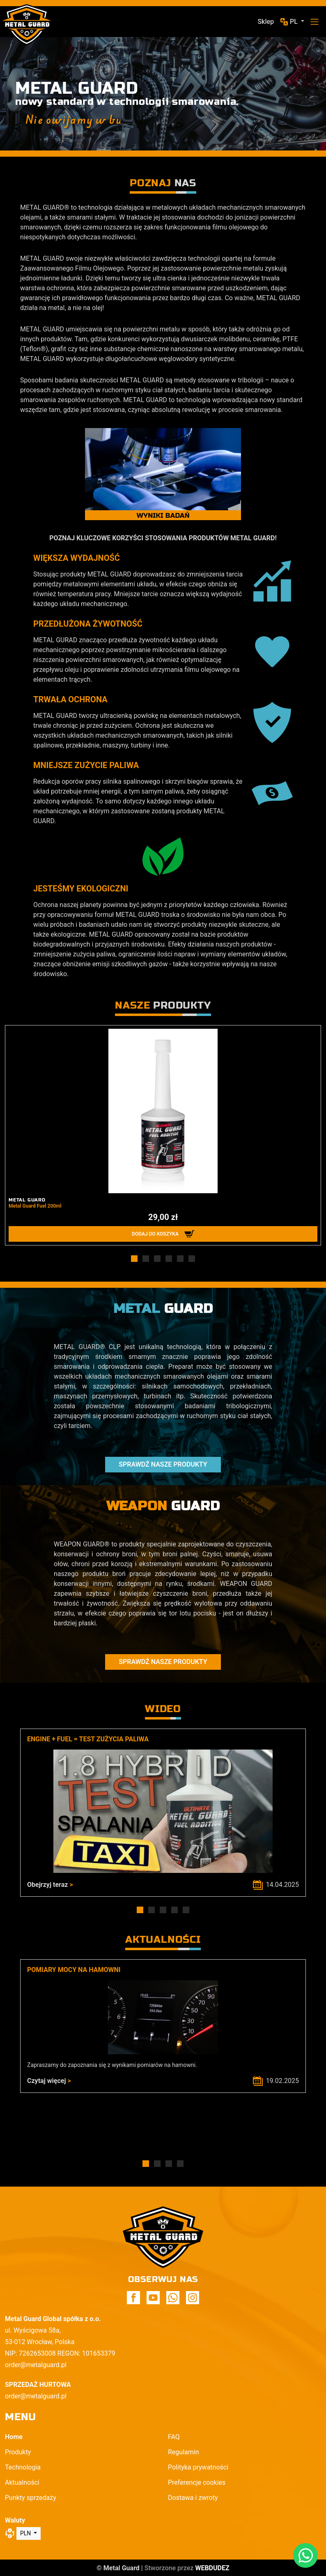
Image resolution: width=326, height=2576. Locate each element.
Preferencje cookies (196, 2482)
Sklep (265, 21)
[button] (134, 1258)
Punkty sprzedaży (30, 2498)
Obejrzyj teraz (50, 1885)
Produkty (18, 2452)
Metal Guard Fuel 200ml (35, 1206)
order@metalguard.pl (36, 2365)
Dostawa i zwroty (193, 2498)
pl (294, 21)
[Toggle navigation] (314, 22)
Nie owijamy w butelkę (86, 119)
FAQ (174, 2437)
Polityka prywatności (198, 2467)
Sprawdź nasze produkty (163, 1464)
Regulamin (183, 2452)
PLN (26, 2533)
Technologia (23, 2467)
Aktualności (22, 2482)
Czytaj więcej (49, 2081)
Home (14, 2437)
